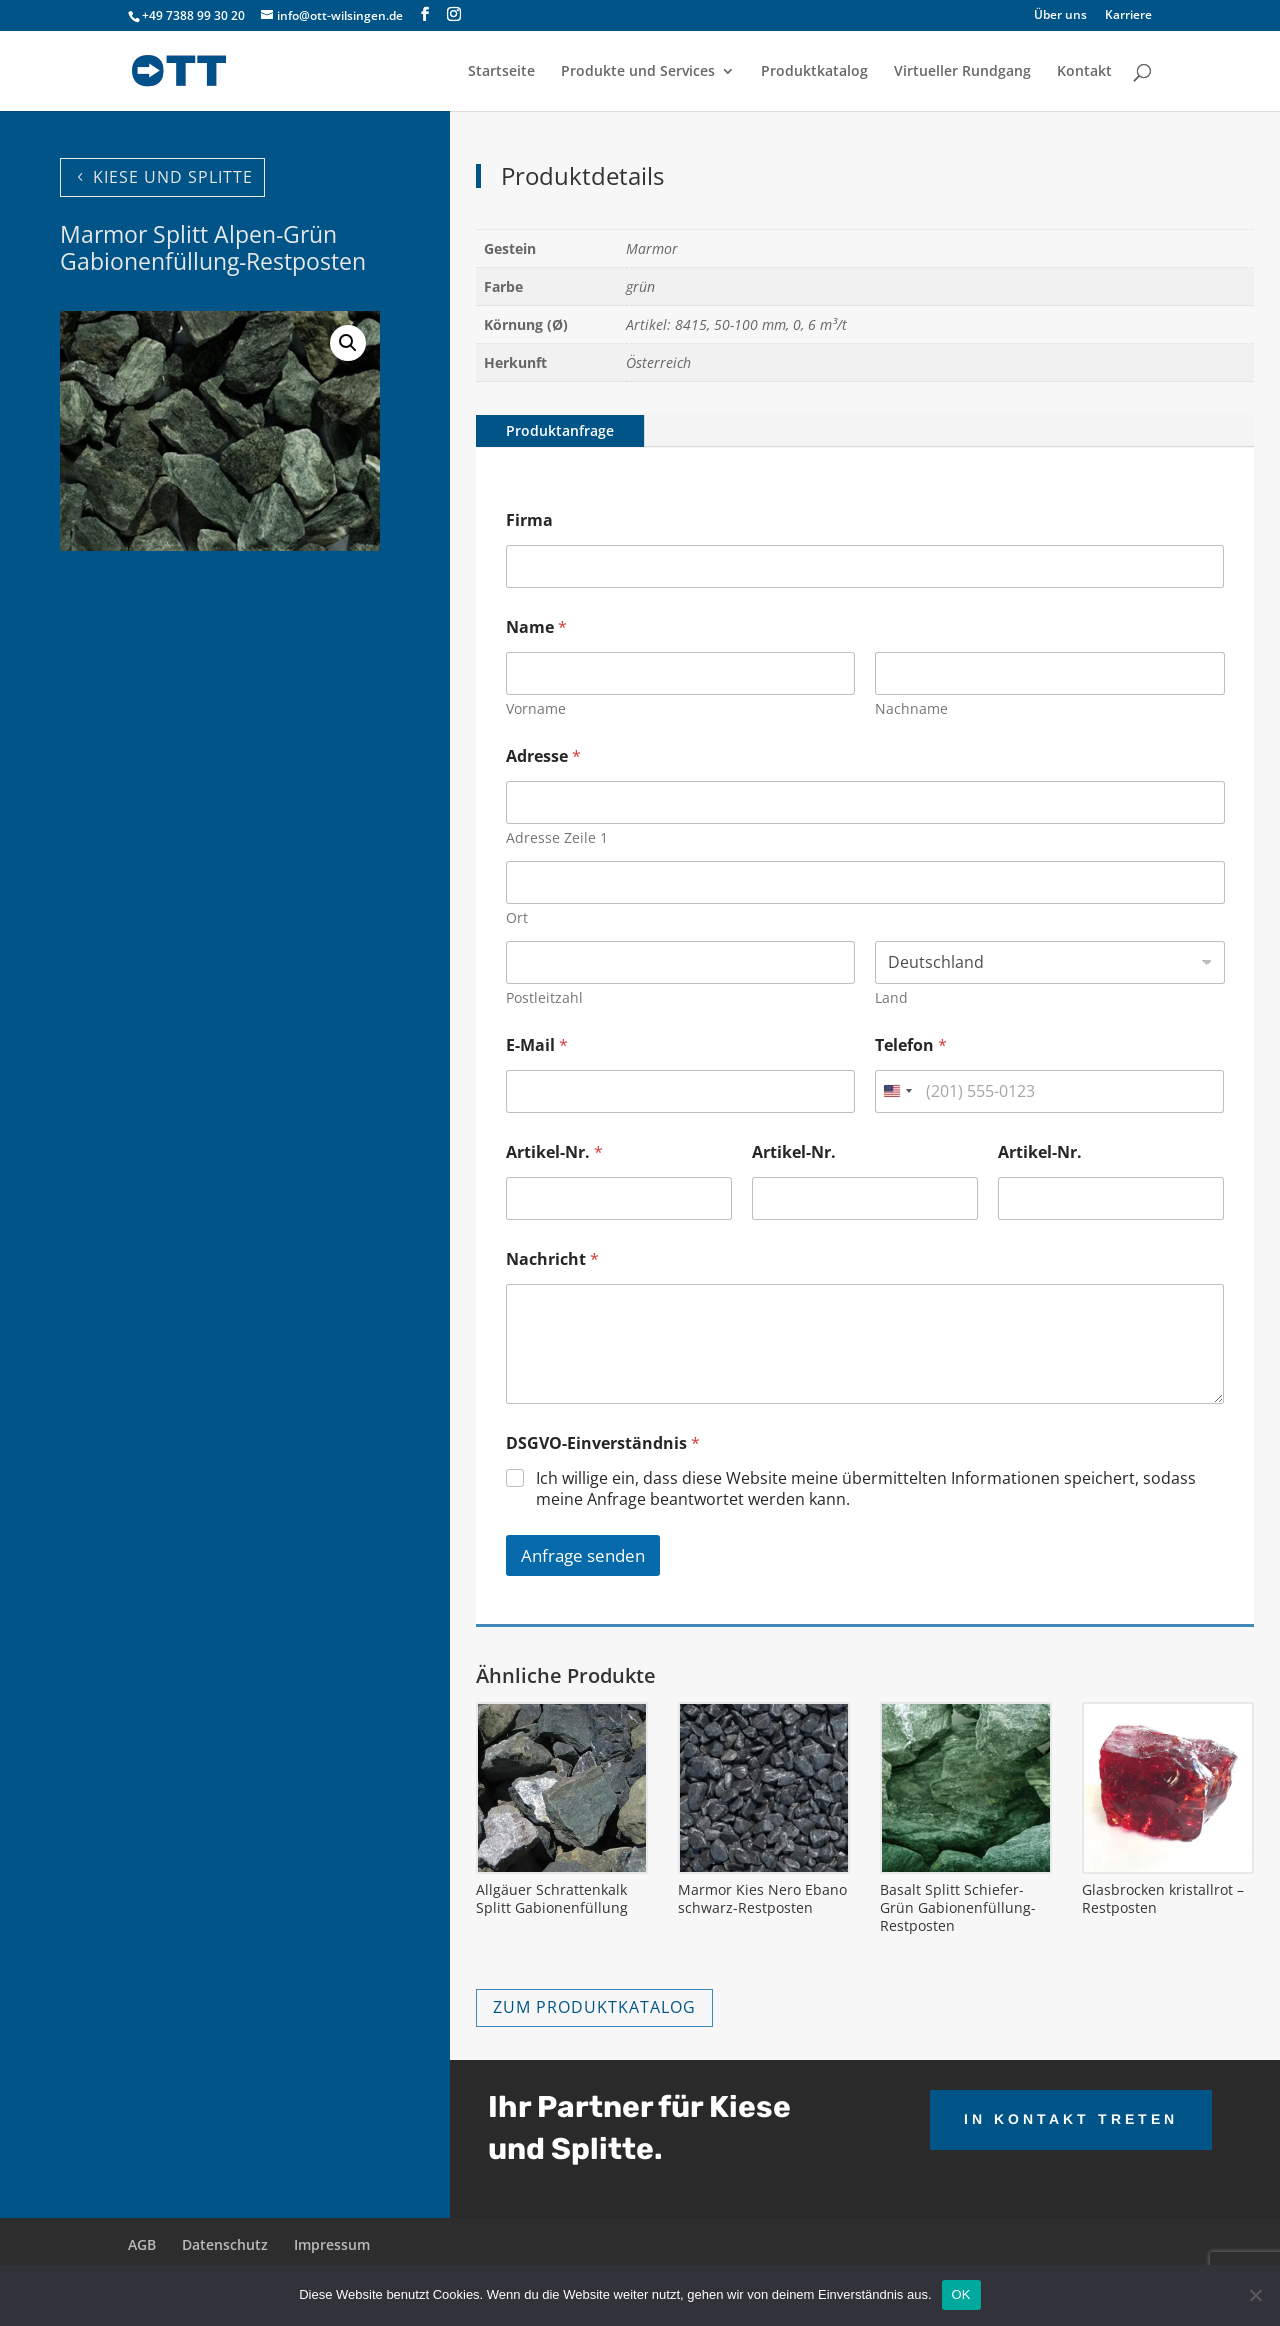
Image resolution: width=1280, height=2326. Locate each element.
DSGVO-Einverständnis (603, 1443)
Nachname (911, 708)
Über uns (1060, 16)
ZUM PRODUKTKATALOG (594, 2007)
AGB (142, 2244)
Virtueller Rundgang (962, 72)
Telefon (911, 1045)
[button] (348, 343)
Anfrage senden (583, 1555)
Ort (517, 917)
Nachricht (552, 1259)
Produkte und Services (638, 72)
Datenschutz (225, 2244)
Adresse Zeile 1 (557, 837)
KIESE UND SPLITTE (173, 177)
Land (891, 997)
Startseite (501, 72)
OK (961, 2294)
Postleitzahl (544, 997)
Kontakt (1084, 72)
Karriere (1128, 16)
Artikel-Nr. (554, 1152)
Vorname (536, 708)
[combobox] (897, 1091)
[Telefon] (1049, 1091)
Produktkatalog (814, 72)
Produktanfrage (560, 430)
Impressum (332, 2244)
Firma (529, 520)
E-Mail (537, 1045)
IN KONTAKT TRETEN (1071, 2119)
